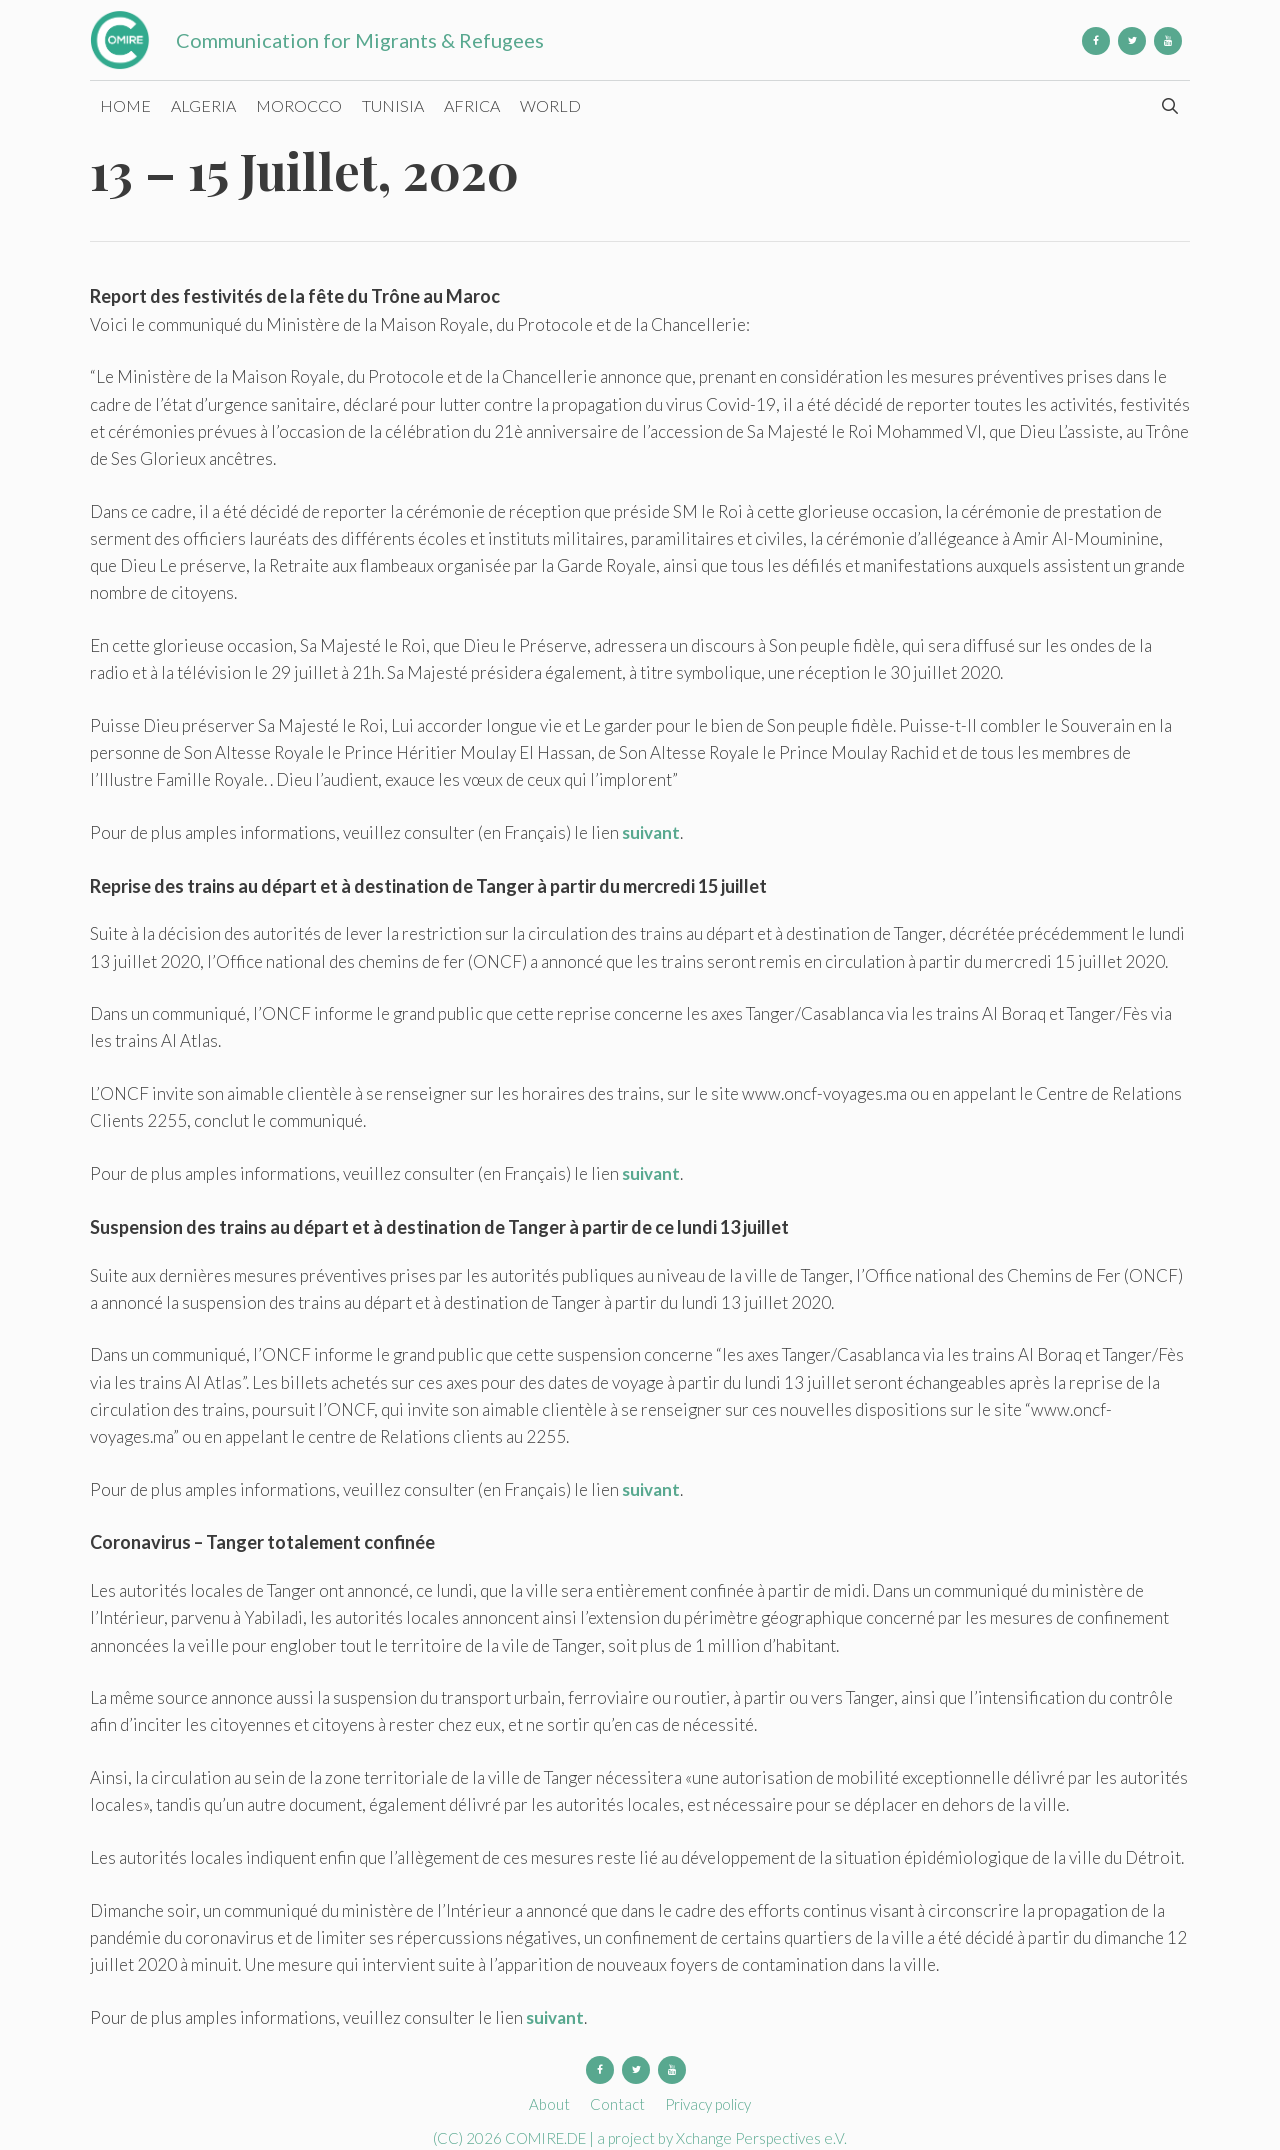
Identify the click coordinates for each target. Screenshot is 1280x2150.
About (549, 2104)
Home (125, 105)
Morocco (299, 105)
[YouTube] (1168, 41)
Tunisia (393, 105)
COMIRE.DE (547, 2138)
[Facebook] (1096, 41)
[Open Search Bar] (1169, 106)
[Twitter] (1132, 41)
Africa (472, 105)
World (550, 105)
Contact (617, 2104)
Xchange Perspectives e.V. (761, 2138)
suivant (651, 832)
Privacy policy (708, 2104)
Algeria (203, 105)
